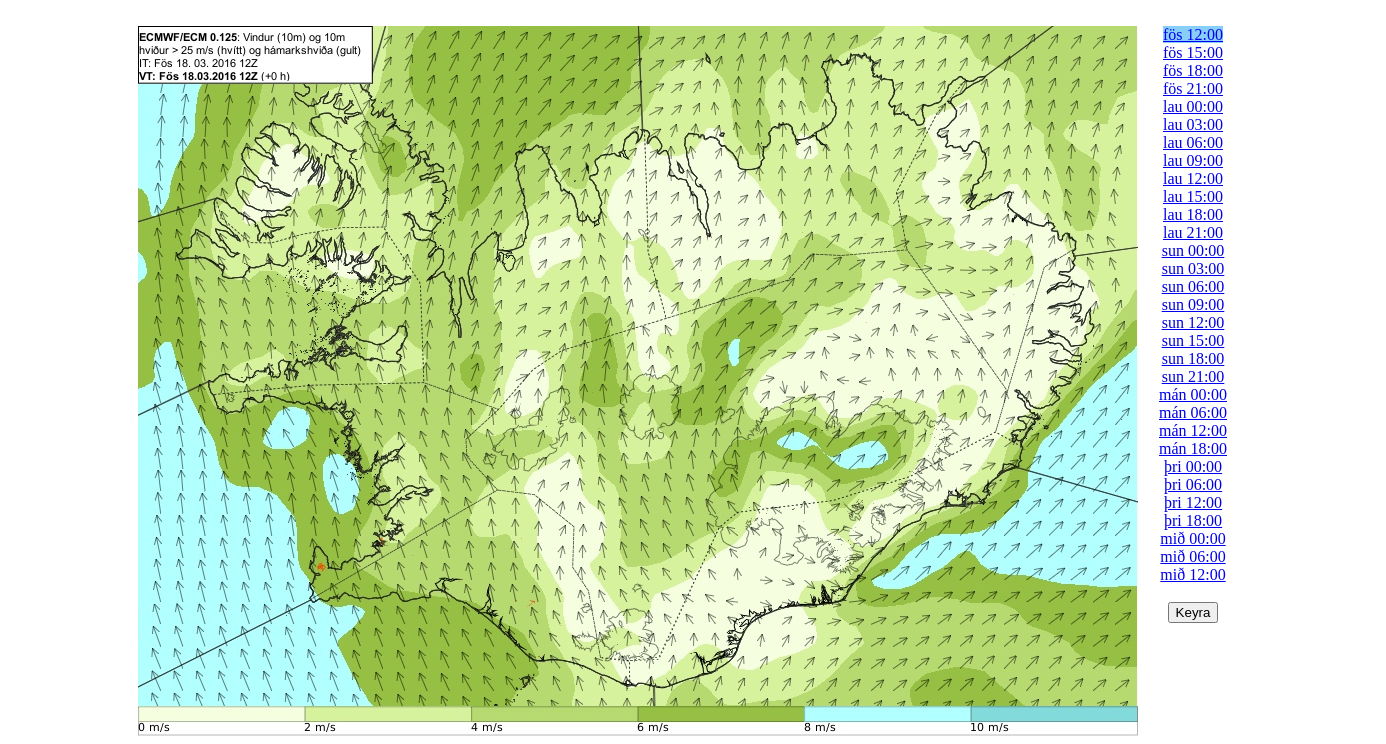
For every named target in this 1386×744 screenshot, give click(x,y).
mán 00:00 (1193, 394)
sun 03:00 (1193, 268)
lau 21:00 (1193, 232)
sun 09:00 (1193, 304)
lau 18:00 (1193, 214)
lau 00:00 (1193, 106)
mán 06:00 (1193, 412)
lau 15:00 (1193, 196)
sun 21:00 (1193, 376)
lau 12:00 (1193, 178)
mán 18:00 (1193, 448)
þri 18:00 (1193, 520)
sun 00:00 (1193, 250)
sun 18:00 (1193, 358)
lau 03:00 (1193, 124)
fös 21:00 (1193, 88)
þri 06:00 (1193, 484)
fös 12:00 (1193, 34)
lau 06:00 (1193, 142)
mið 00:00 (1192, 538)
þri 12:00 (1193, 502)
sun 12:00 (1193, 322)
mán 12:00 (1193, 430)
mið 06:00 (1192, 556)
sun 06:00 (1193, 286)
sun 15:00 (1193, 340)
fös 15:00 (1193, 52)
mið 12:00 (1192, 574)
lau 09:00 (1193, 160)
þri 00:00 (1193, 466)
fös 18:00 (1193, 70)
